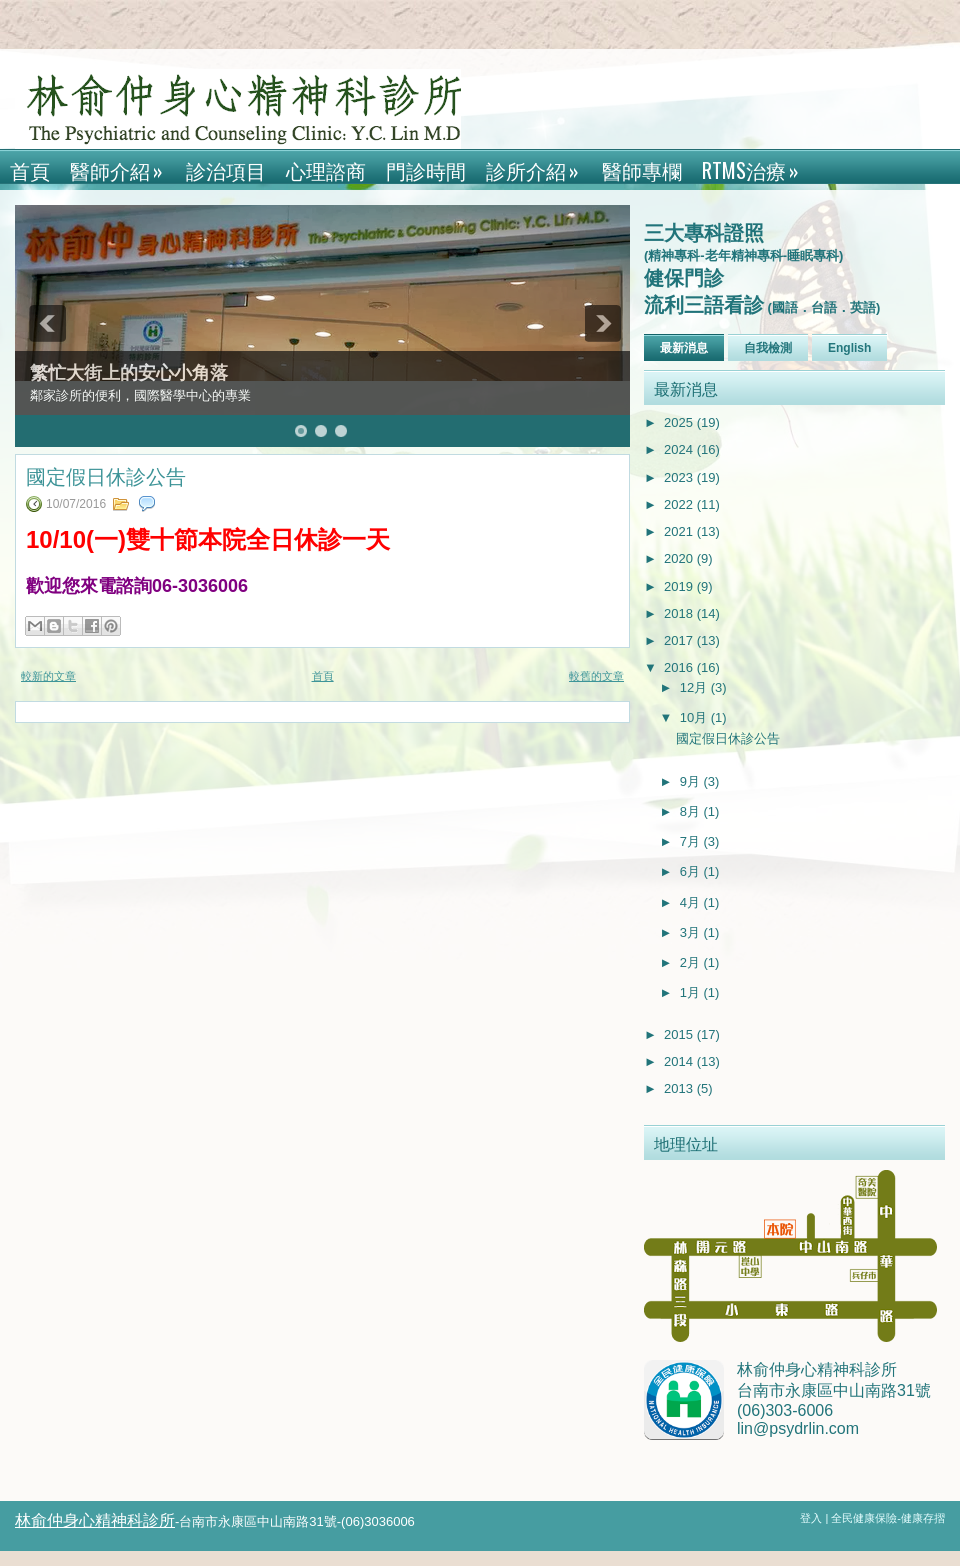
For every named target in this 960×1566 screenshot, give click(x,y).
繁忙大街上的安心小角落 (129, 373)
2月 (692, 962)
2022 (680, 504)
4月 (692, 902)
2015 (680, 1034)
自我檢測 (768, 348)
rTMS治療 (757, 167)
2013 (680, 1088)
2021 (680, 531)
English (849, 348)
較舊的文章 (596, 676)
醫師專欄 (642, 170)
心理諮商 (326, 170)
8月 (692, 811)
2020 (680, 558)
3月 (692, 932)
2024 (680, 449)
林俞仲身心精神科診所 (95, 1520)
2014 (680, 1061)
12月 (695, 687)
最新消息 (684, 348)
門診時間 (426, 170)
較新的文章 (48, 676)
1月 (692, 992)
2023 (680, 477)
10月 (695, 717)
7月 (692, 841)
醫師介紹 (123, 167)
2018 (680, 613)
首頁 (30, 170)
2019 (680, 586)
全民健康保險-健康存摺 (888, 1518)
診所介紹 (539, 167)
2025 (680, 422)
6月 (692, 871)
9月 (692, 781)
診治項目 (226, 170)
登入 (812, 1518)
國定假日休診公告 (106, 475)
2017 (680, 640)
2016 (680, 667)
